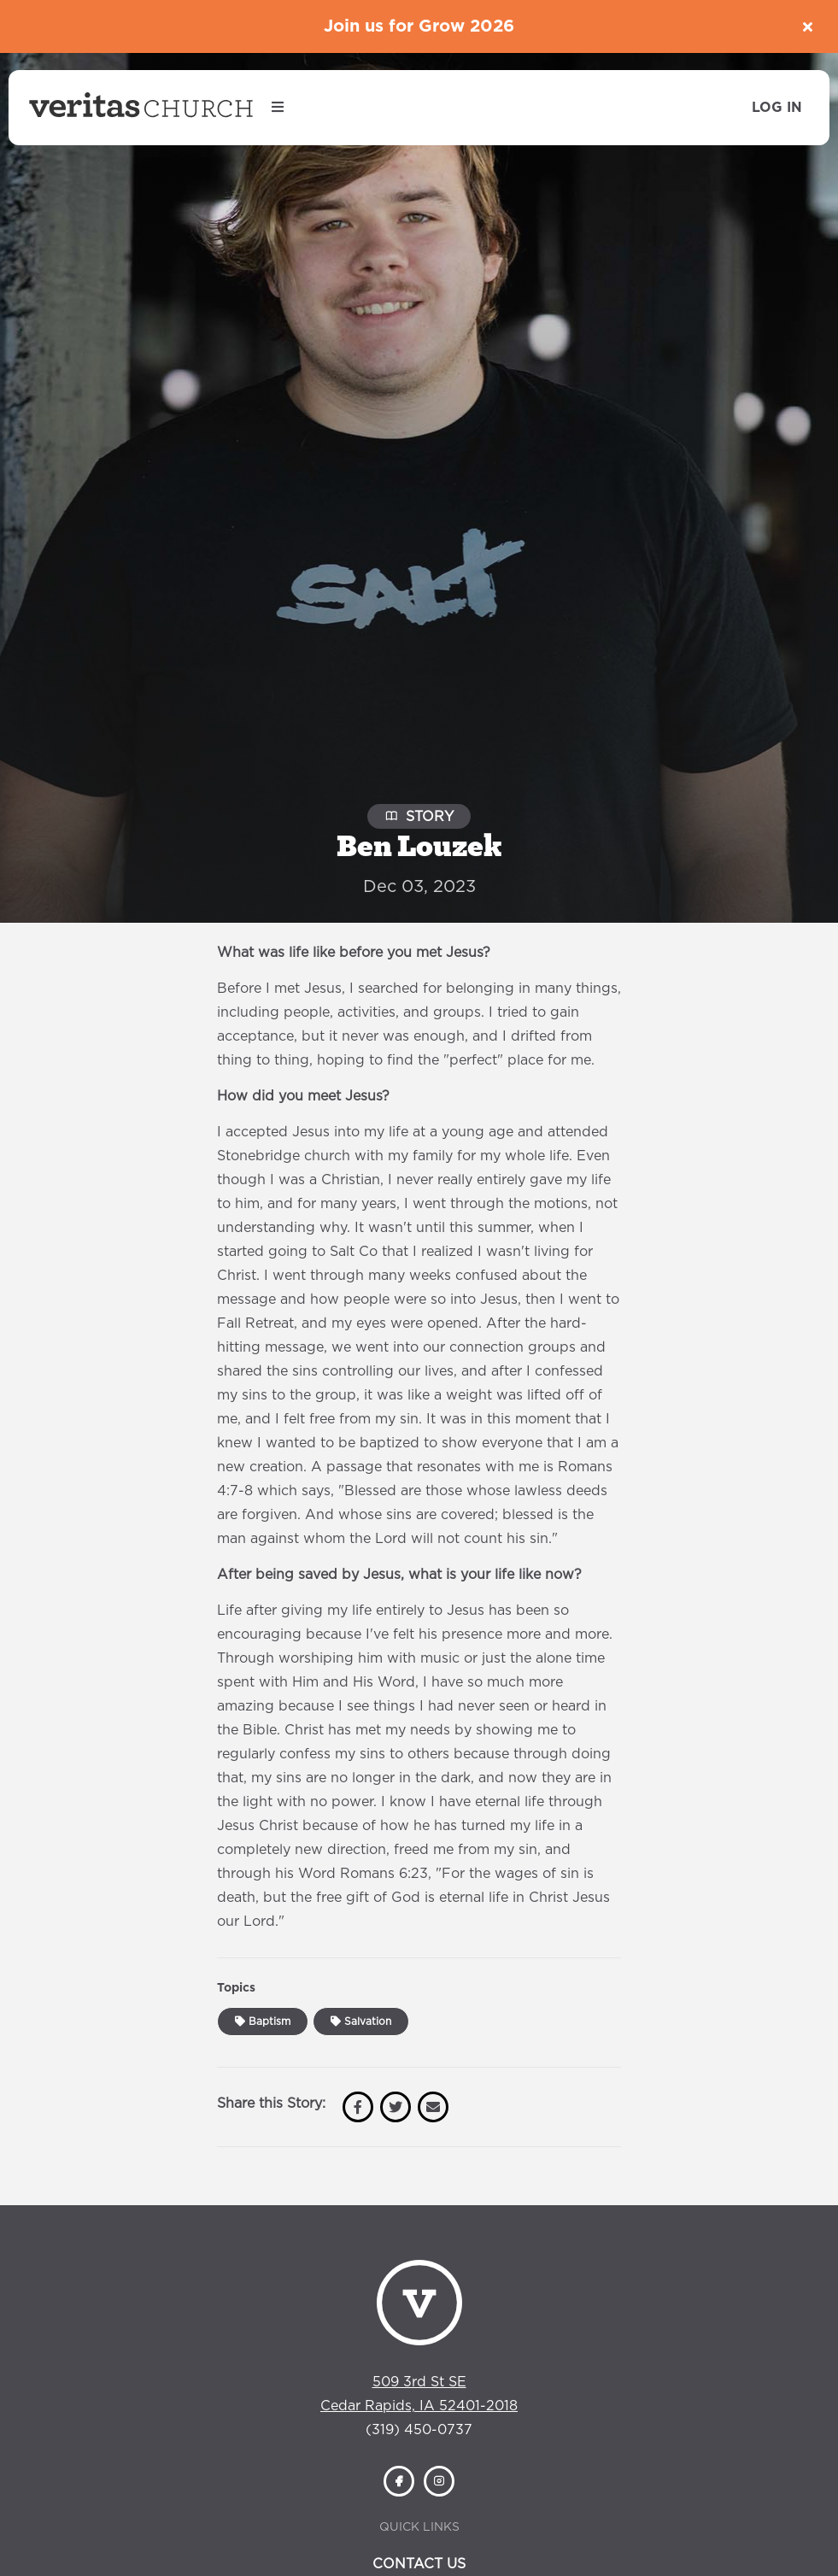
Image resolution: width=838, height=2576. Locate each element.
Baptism (262, 2021)
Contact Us (419, 2564)
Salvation (361, 2021)
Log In (777, 107)
